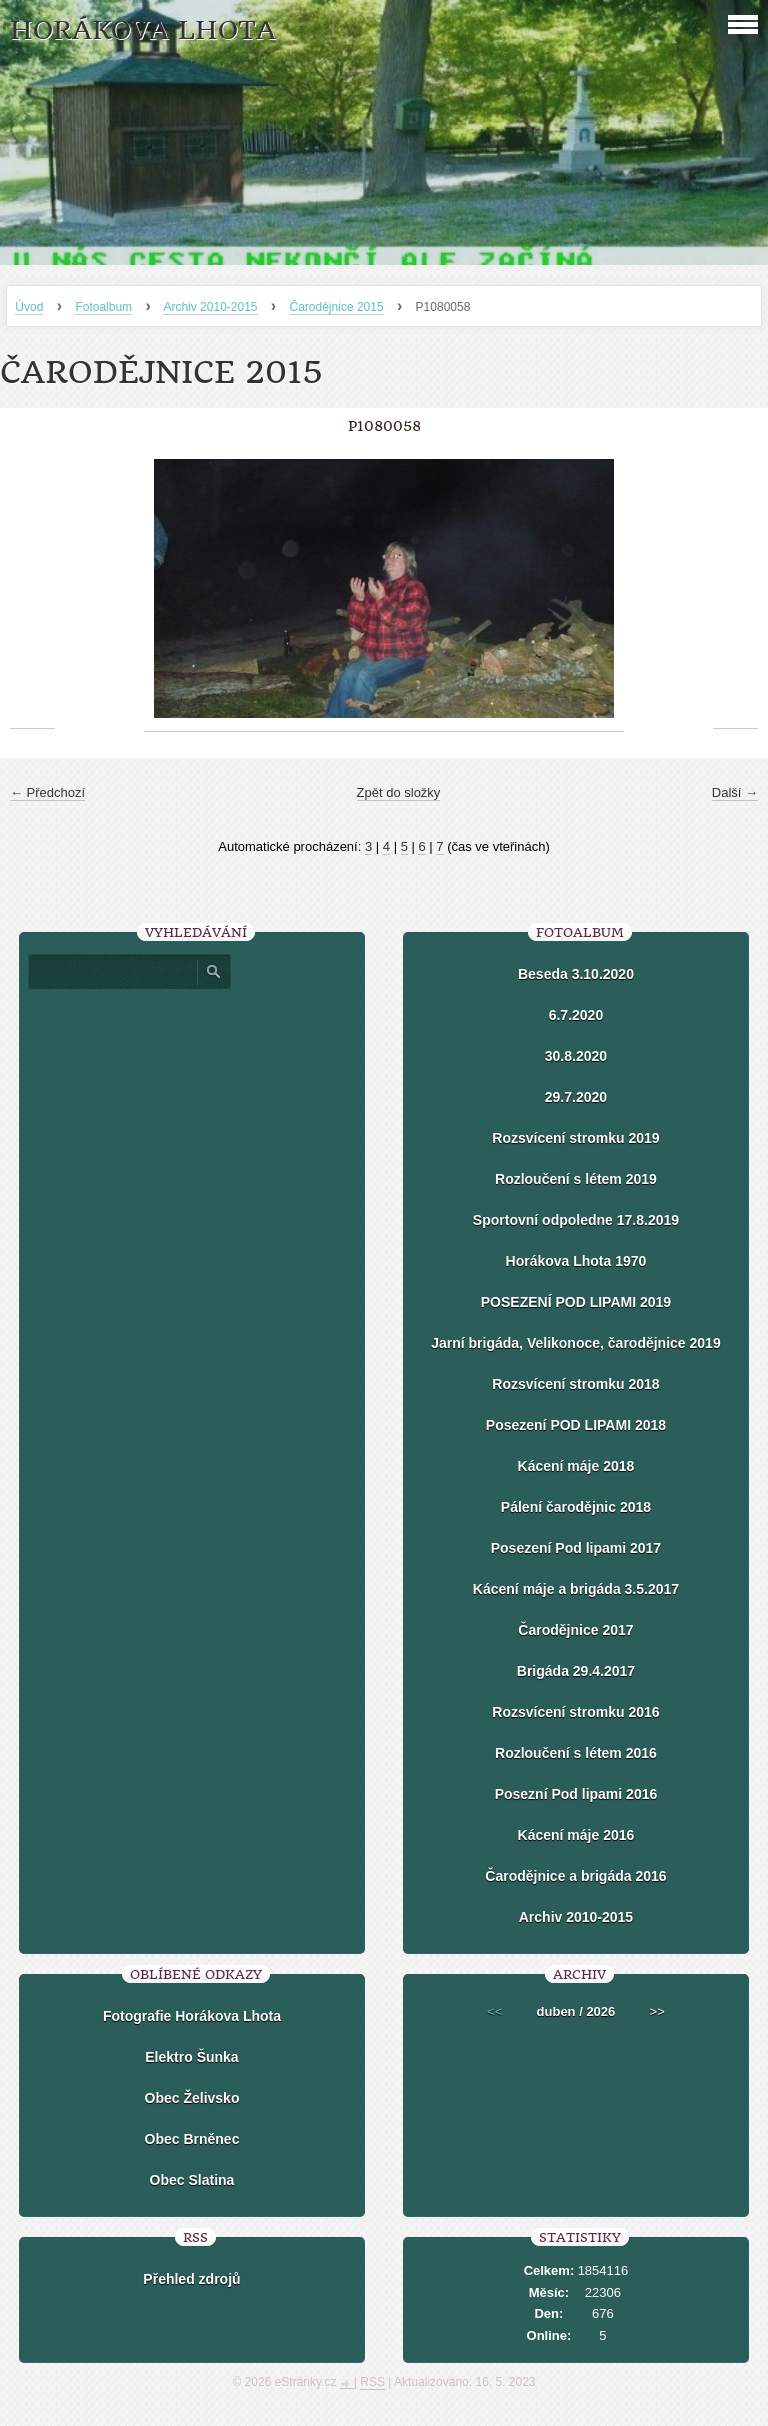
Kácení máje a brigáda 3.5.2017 (576, 1589)
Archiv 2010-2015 (210, 307)
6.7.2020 (576, 1015)
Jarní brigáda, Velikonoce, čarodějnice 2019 (575, 1343)
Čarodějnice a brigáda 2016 (575, 1876)
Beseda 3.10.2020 (576, 974)
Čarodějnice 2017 (575, 1630)
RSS (372, 2382)
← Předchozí (47, 792)
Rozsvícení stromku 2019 (575, 1138)
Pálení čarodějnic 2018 (576, 1507)
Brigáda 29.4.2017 (576, 1671)
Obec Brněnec (192, 2139)
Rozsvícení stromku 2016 (575, 1712)
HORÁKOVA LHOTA (143, 30)
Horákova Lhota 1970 (576, 1261)
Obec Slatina (192, 2180)
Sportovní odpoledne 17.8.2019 (576, 1220)
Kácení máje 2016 (576, 1835)
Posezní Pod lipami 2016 (576, 1794)
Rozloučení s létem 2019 (576, 1179)
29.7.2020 (576, 1097)
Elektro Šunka (191, 2057)
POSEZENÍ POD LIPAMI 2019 (576, 1302)
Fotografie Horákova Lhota (192, 2016)
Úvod (29, 307)
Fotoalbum (103, 307)
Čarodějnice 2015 (337, 307)
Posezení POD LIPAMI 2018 (576, 1425)
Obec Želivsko (192, 2098)
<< (494, 2011)
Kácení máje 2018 (576, 1466)
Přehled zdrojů (191, 2279)
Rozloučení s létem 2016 (576, 1753)
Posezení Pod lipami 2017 (576, 1548)
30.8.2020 (576, 1056)
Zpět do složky (399, 792)
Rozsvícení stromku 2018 (575, 1384)
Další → (735, 792)
